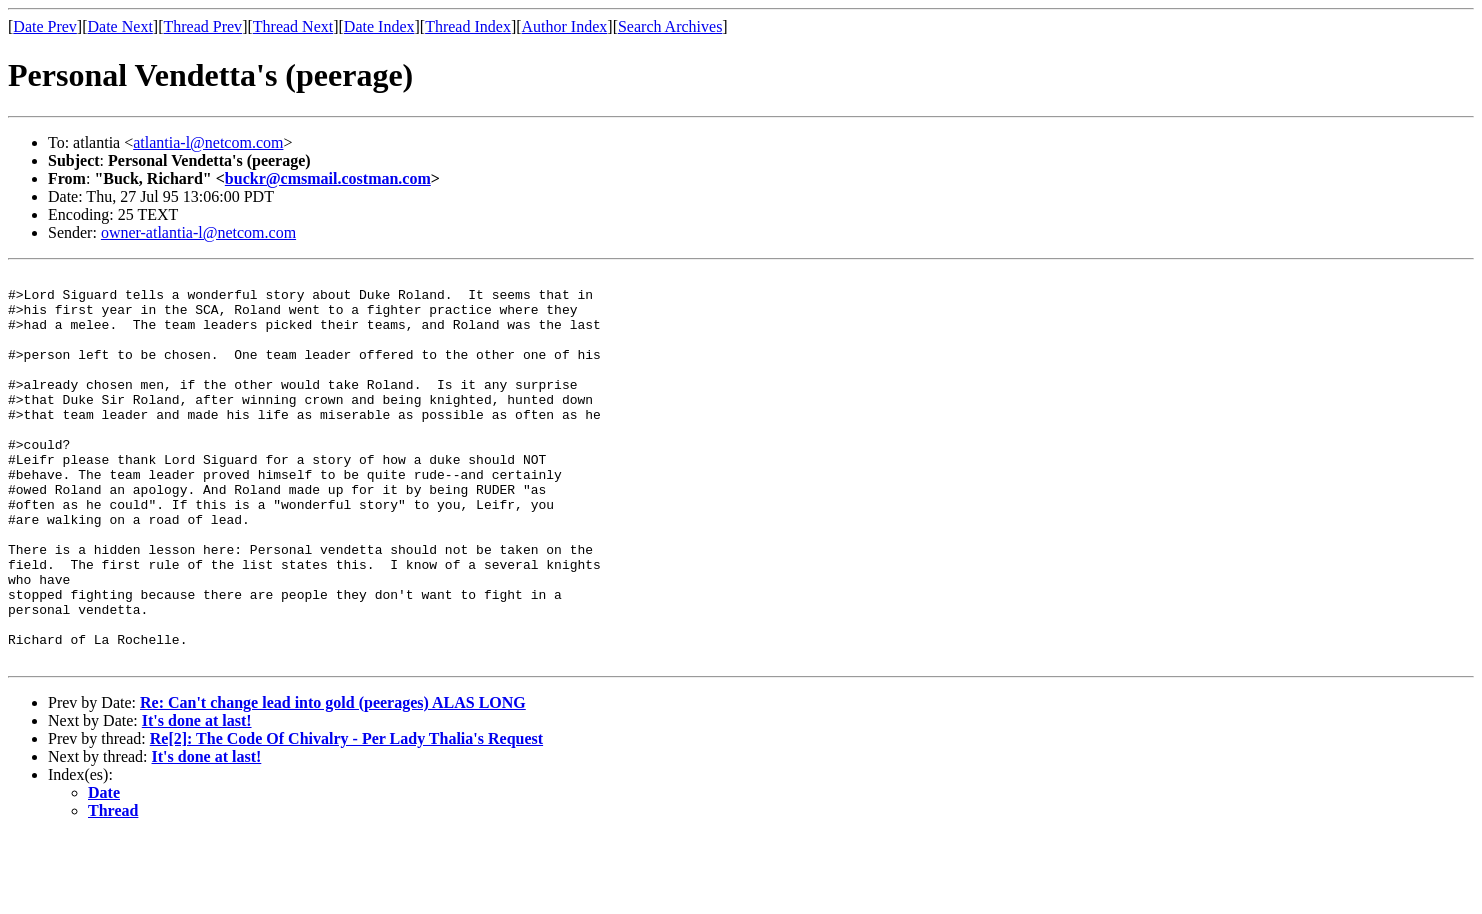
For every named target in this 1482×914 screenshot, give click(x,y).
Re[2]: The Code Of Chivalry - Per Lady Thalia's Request (346, 816)
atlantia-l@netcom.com (208, 142)
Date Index (379, 26)
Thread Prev (202, 26)
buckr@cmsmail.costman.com (328, 178)
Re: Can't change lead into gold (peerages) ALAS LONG (333, 780)
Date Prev (45, 26)
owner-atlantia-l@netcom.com (198, 232)
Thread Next (293, 26)
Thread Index (468, 26)
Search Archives (670, 26)
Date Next (120, 26)
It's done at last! (197, 798)
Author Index (565, 26)
